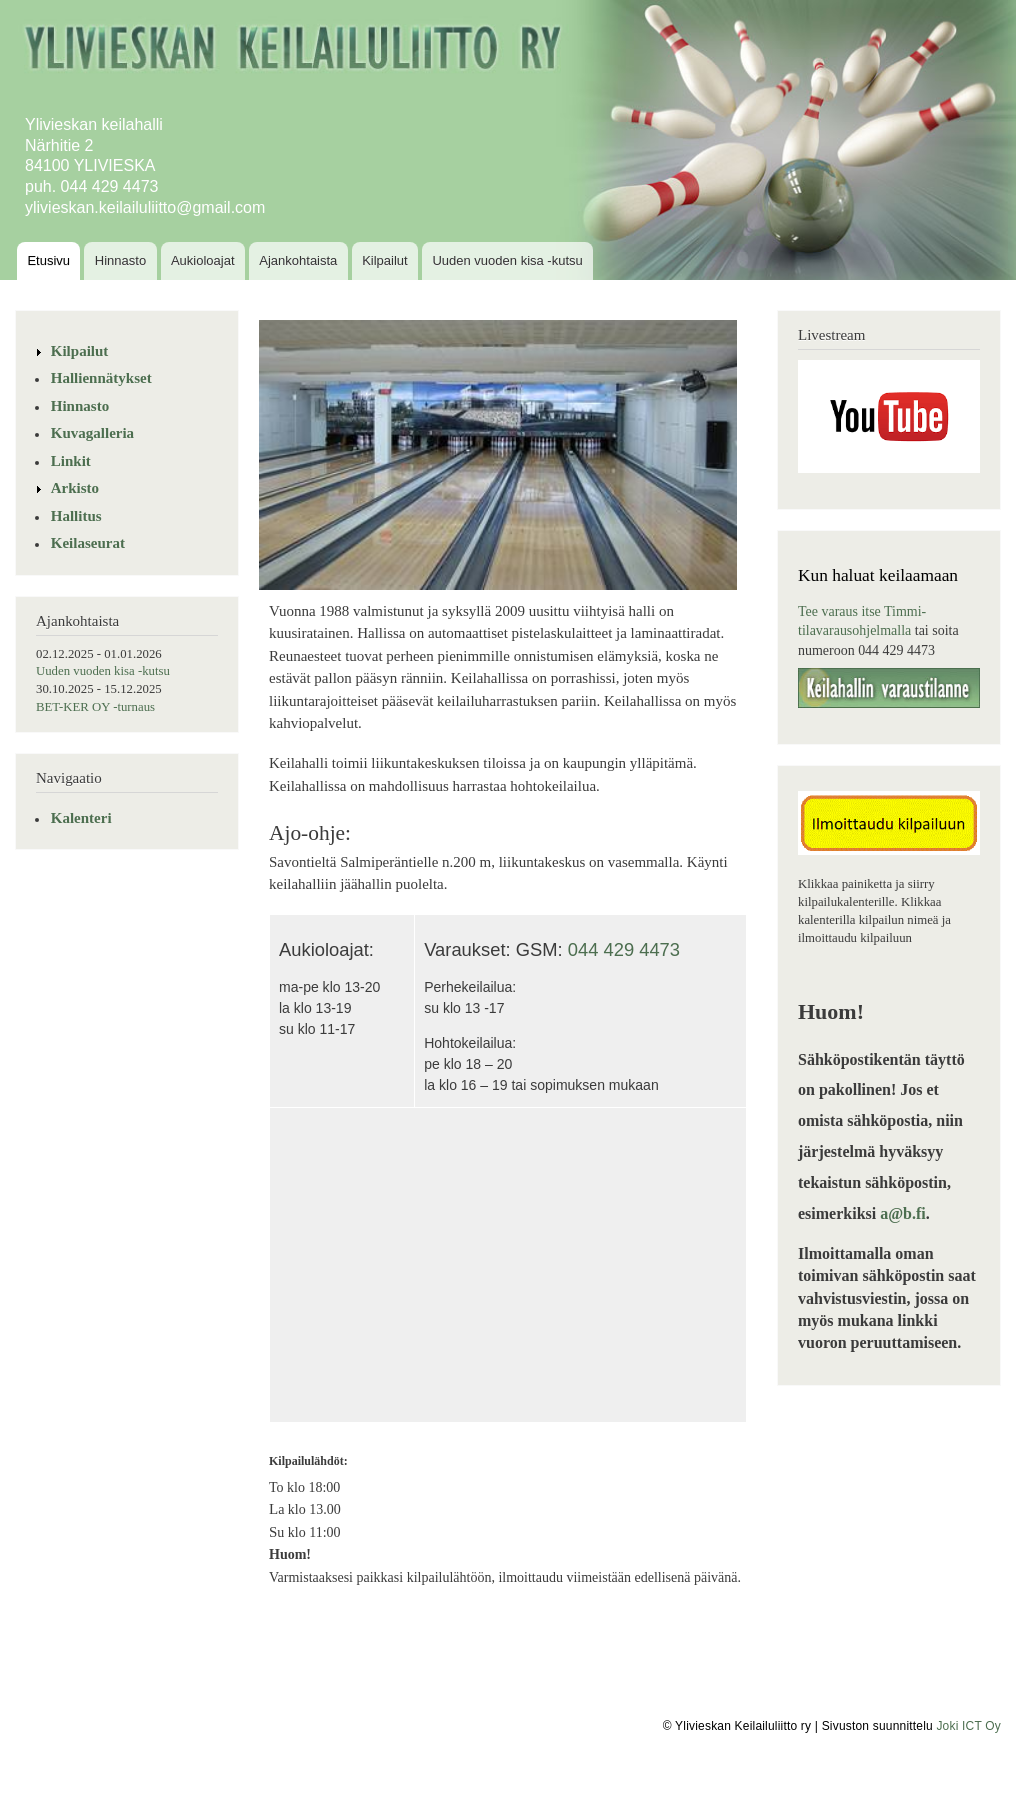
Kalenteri (81, 818)
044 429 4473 (624, 949)
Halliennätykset (101, 378)
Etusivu (48, 260)
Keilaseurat (88, 543)
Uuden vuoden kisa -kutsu (507, 260)
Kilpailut (385, 260)
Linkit (71, 461)
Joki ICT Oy (968, 1726)
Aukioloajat (203, 260)
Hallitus (76, 516)
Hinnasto (120, 260)
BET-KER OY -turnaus (95, 707)
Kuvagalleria (92, 433)
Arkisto (75, 488)
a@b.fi (903, 1213)
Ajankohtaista (298, 260)
